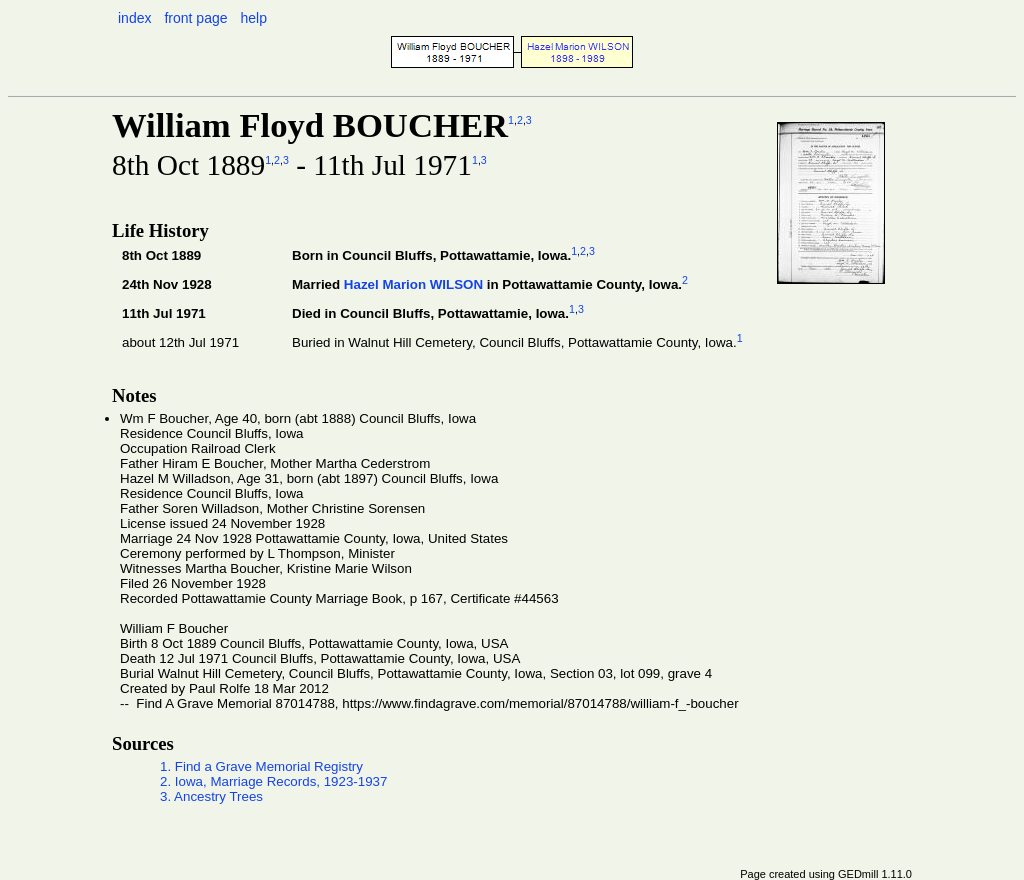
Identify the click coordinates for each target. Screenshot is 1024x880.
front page (195, 18)
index (134, 18)
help (253, 18)
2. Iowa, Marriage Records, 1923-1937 (273, 781)
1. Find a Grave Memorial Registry (261, 766)
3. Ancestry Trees (211, 796)
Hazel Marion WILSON (413, 284)
